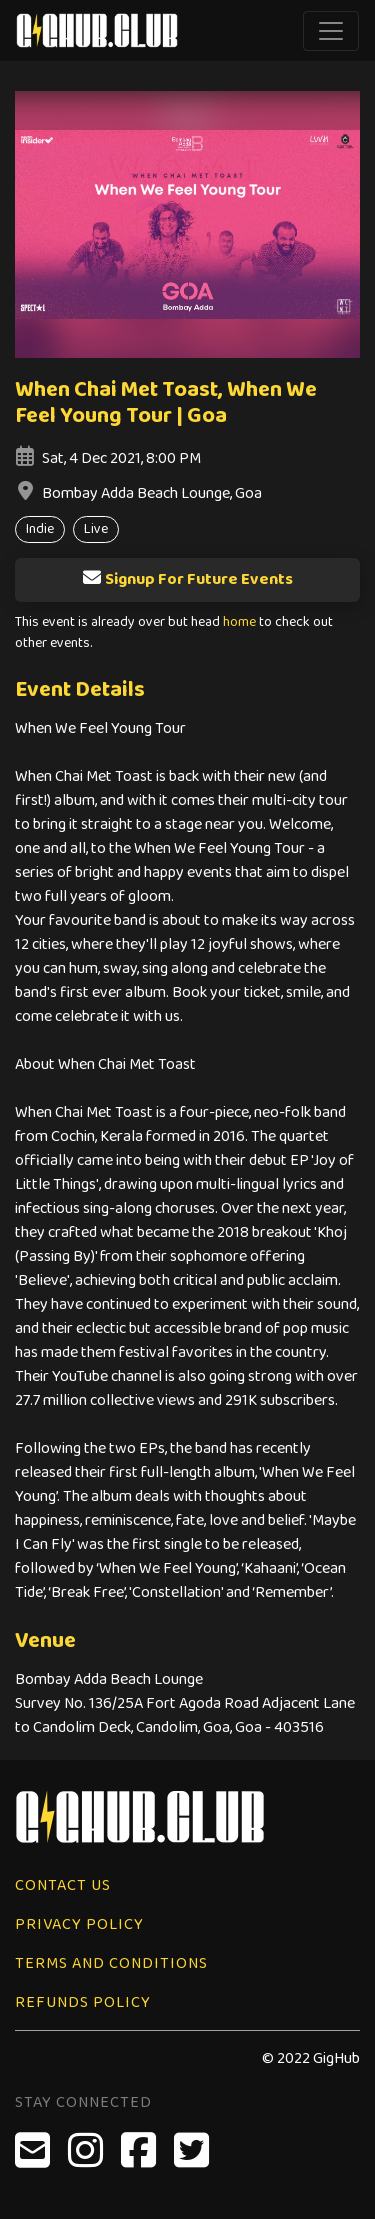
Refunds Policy (83, 2002)
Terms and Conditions (111, 1963)
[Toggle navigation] (331, 31)
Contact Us (63, 1885)
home (239, 622)
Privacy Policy (79, 1924)
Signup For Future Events (187, 579)
